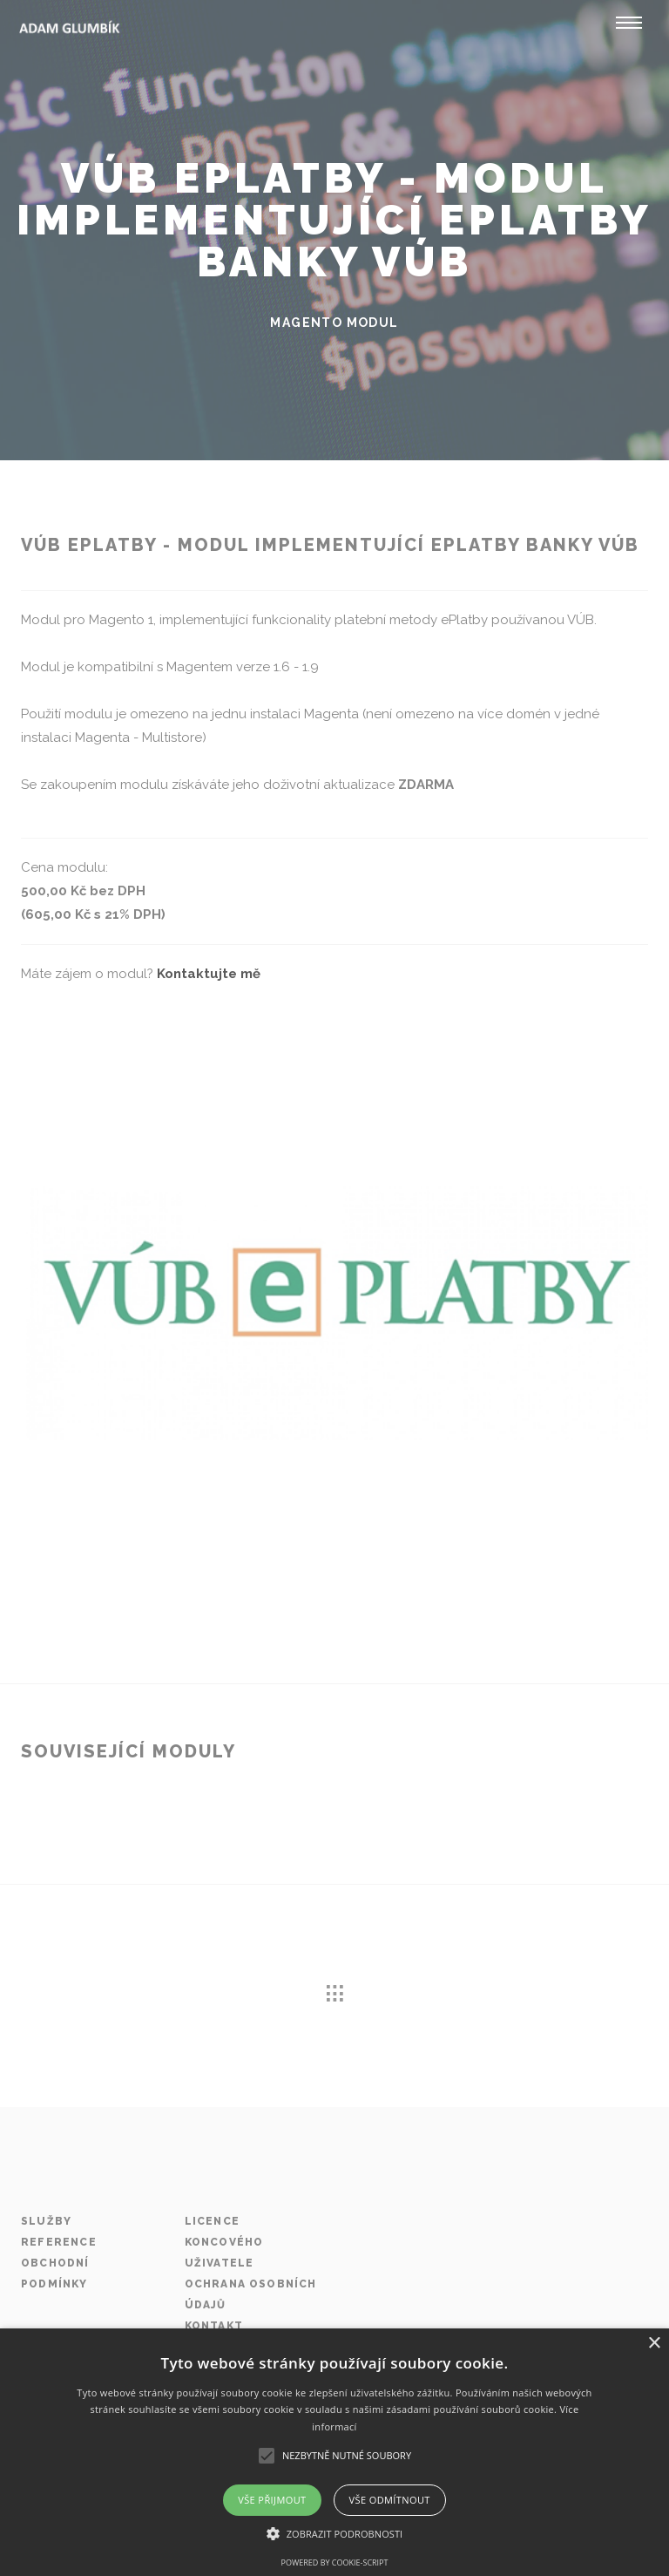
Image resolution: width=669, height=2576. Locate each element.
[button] (335, 2534)
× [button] (653, 2343)
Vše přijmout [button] (272, 2499)
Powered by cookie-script (335, 2562)
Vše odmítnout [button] (389, 2499)
